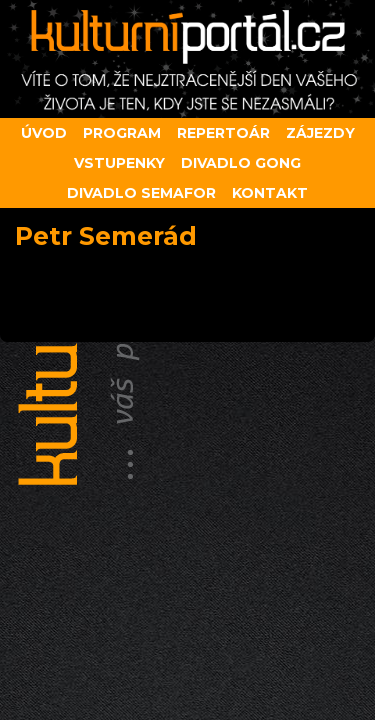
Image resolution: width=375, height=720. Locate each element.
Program (122, 133)
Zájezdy (320, 133)
